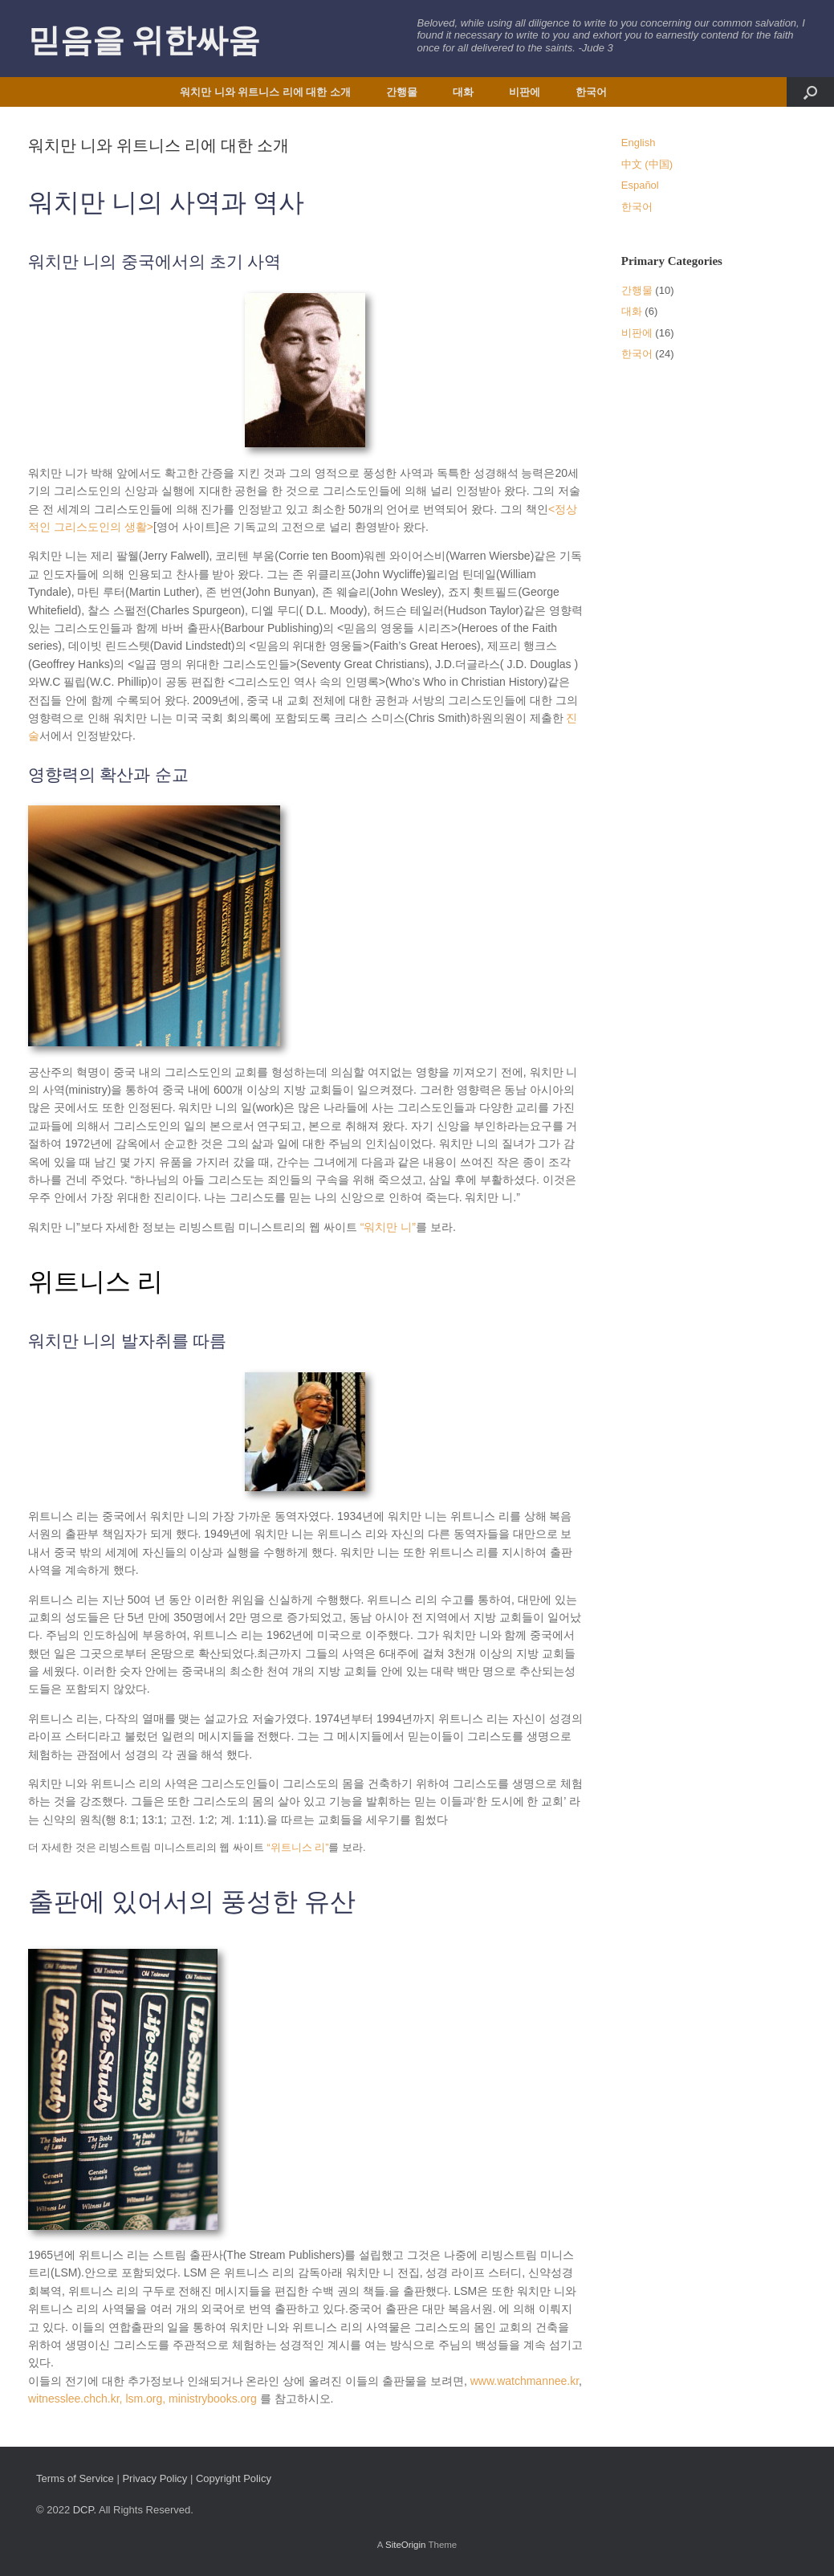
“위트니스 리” (298, 1847)
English (638, 143)
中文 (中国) (647, 164)
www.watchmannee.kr (524, 2380)
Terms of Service (75, 2478)
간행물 (401, 92)
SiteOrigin (405, 2545)
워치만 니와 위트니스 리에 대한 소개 (265, 92)
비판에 (524, 92)
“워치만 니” (388, 1227)
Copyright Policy (233, 2478)
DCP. (84, 2510)
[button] (810, 92)
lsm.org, (147, 2398)
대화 (463, 92)
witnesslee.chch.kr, (76, 2398)
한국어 (591, 92)
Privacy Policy (154, 2478)
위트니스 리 (95, 1281)
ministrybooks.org (213, 2398)
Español (640, 185)
